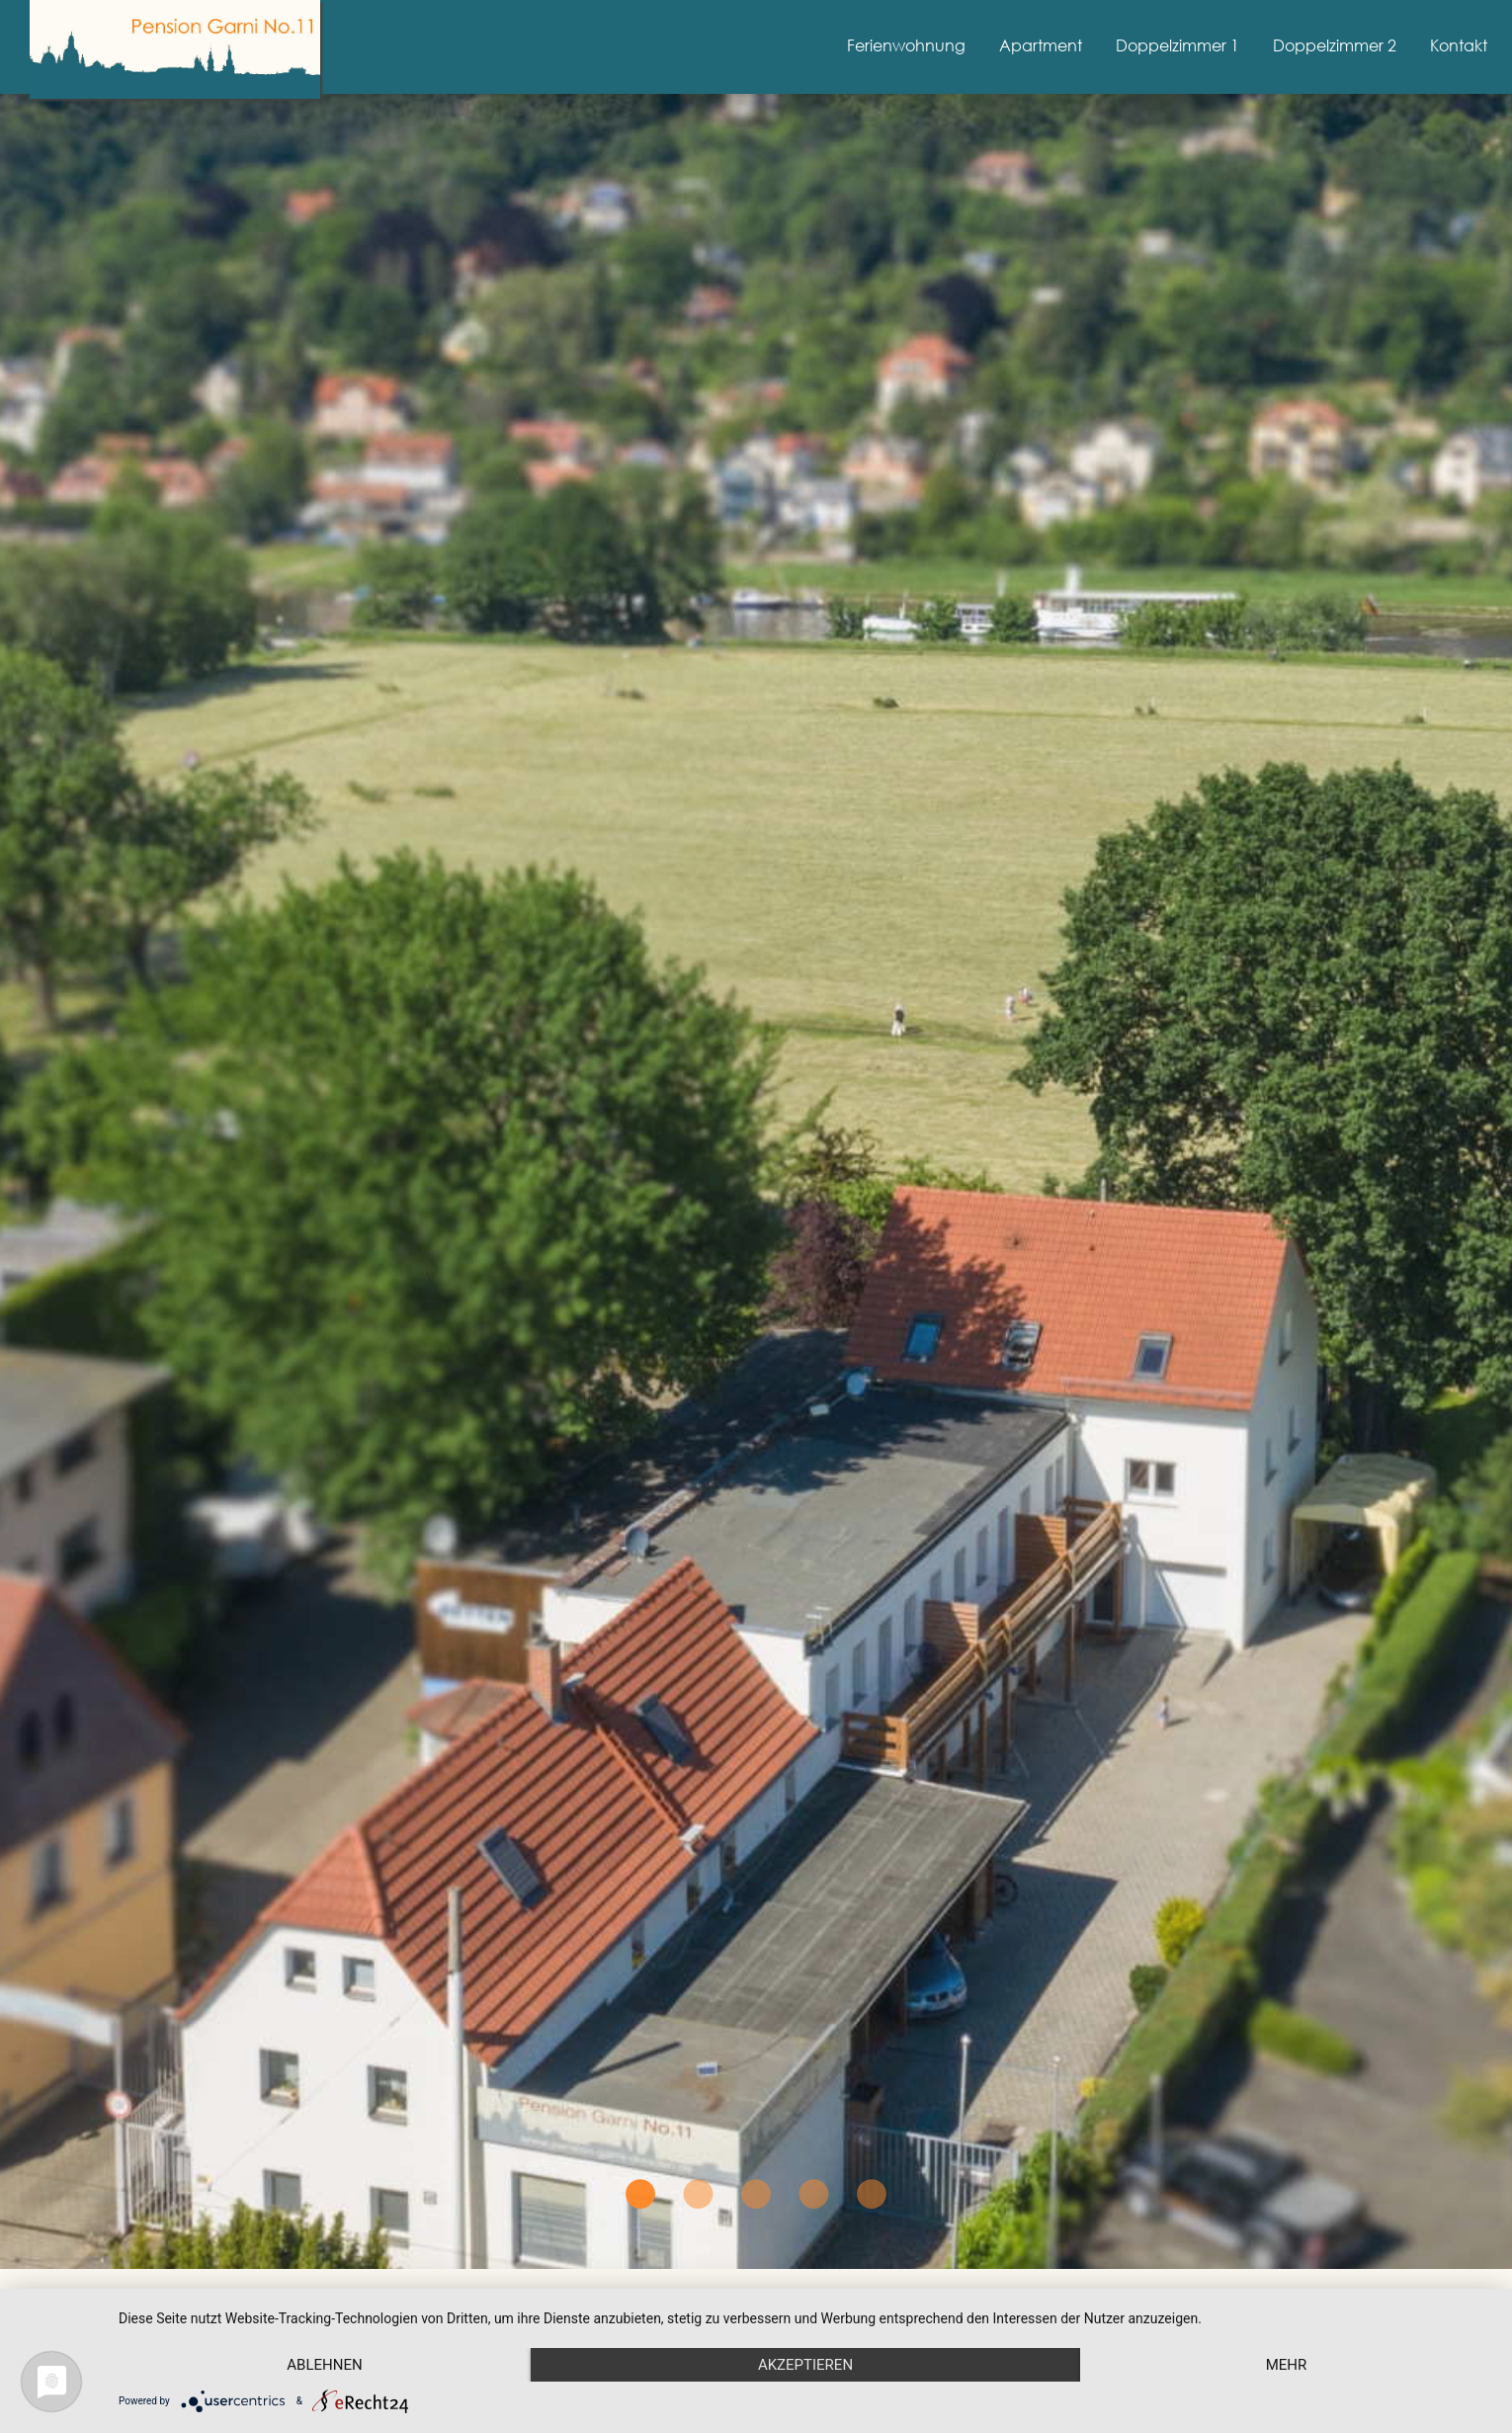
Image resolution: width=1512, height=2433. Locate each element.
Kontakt (1458, 45)
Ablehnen (324, 2365)
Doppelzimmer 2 (1334, 45)
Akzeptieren (805, 2365)
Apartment (1040, 45)
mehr (1286, 2365)
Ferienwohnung (906, 45)
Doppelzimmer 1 (1177, 45)
